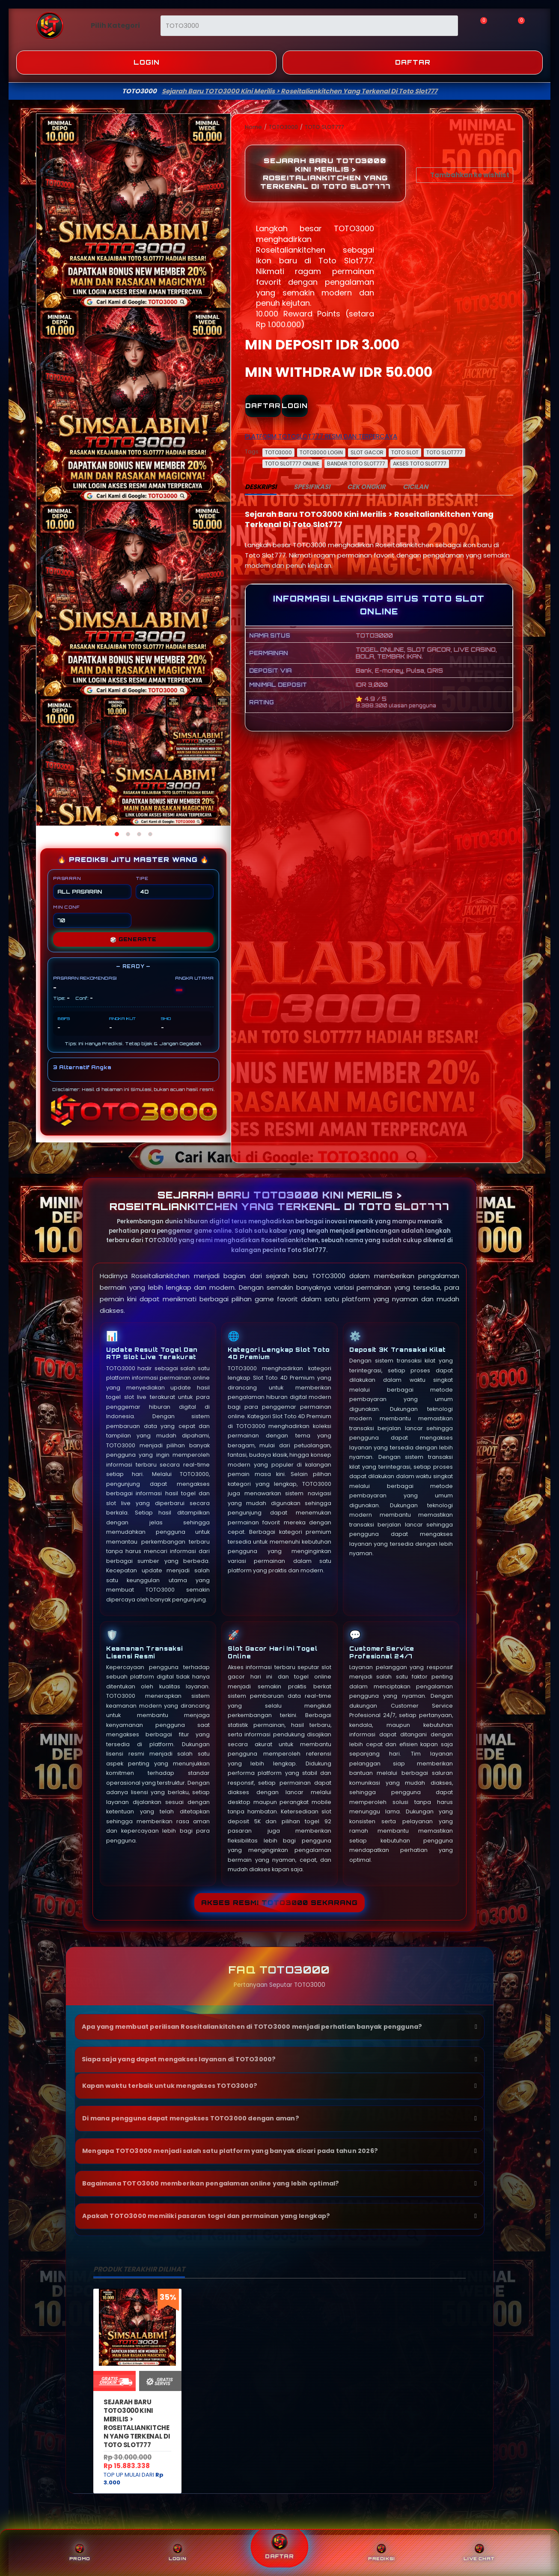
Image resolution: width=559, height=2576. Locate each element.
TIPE (175, 887)
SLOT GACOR (367, 452)
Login (147, 62)
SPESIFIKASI (312, 486)
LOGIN (295, 406)
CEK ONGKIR (366, 486)
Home (254, 127)
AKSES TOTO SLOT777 (419, 463)
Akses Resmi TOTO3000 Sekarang (279, 1903)
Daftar (413, 62)
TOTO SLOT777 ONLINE (292, 463)
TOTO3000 (284, 127)
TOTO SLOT (405, 452)
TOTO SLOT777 (324, 127)
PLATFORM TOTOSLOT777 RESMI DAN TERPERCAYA (321, 436)
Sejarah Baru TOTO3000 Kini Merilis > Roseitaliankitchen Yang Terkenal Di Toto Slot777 (137, 2423)
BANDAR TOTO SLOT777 (356, 463)
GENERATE (133, 939)
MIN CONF (92, 916)
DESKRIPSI (261, 486)
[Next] (221, 469)
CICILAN (415, 486)
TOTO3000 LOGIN (321, 452)
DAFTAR (263, 406)
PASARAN (92, 887)
